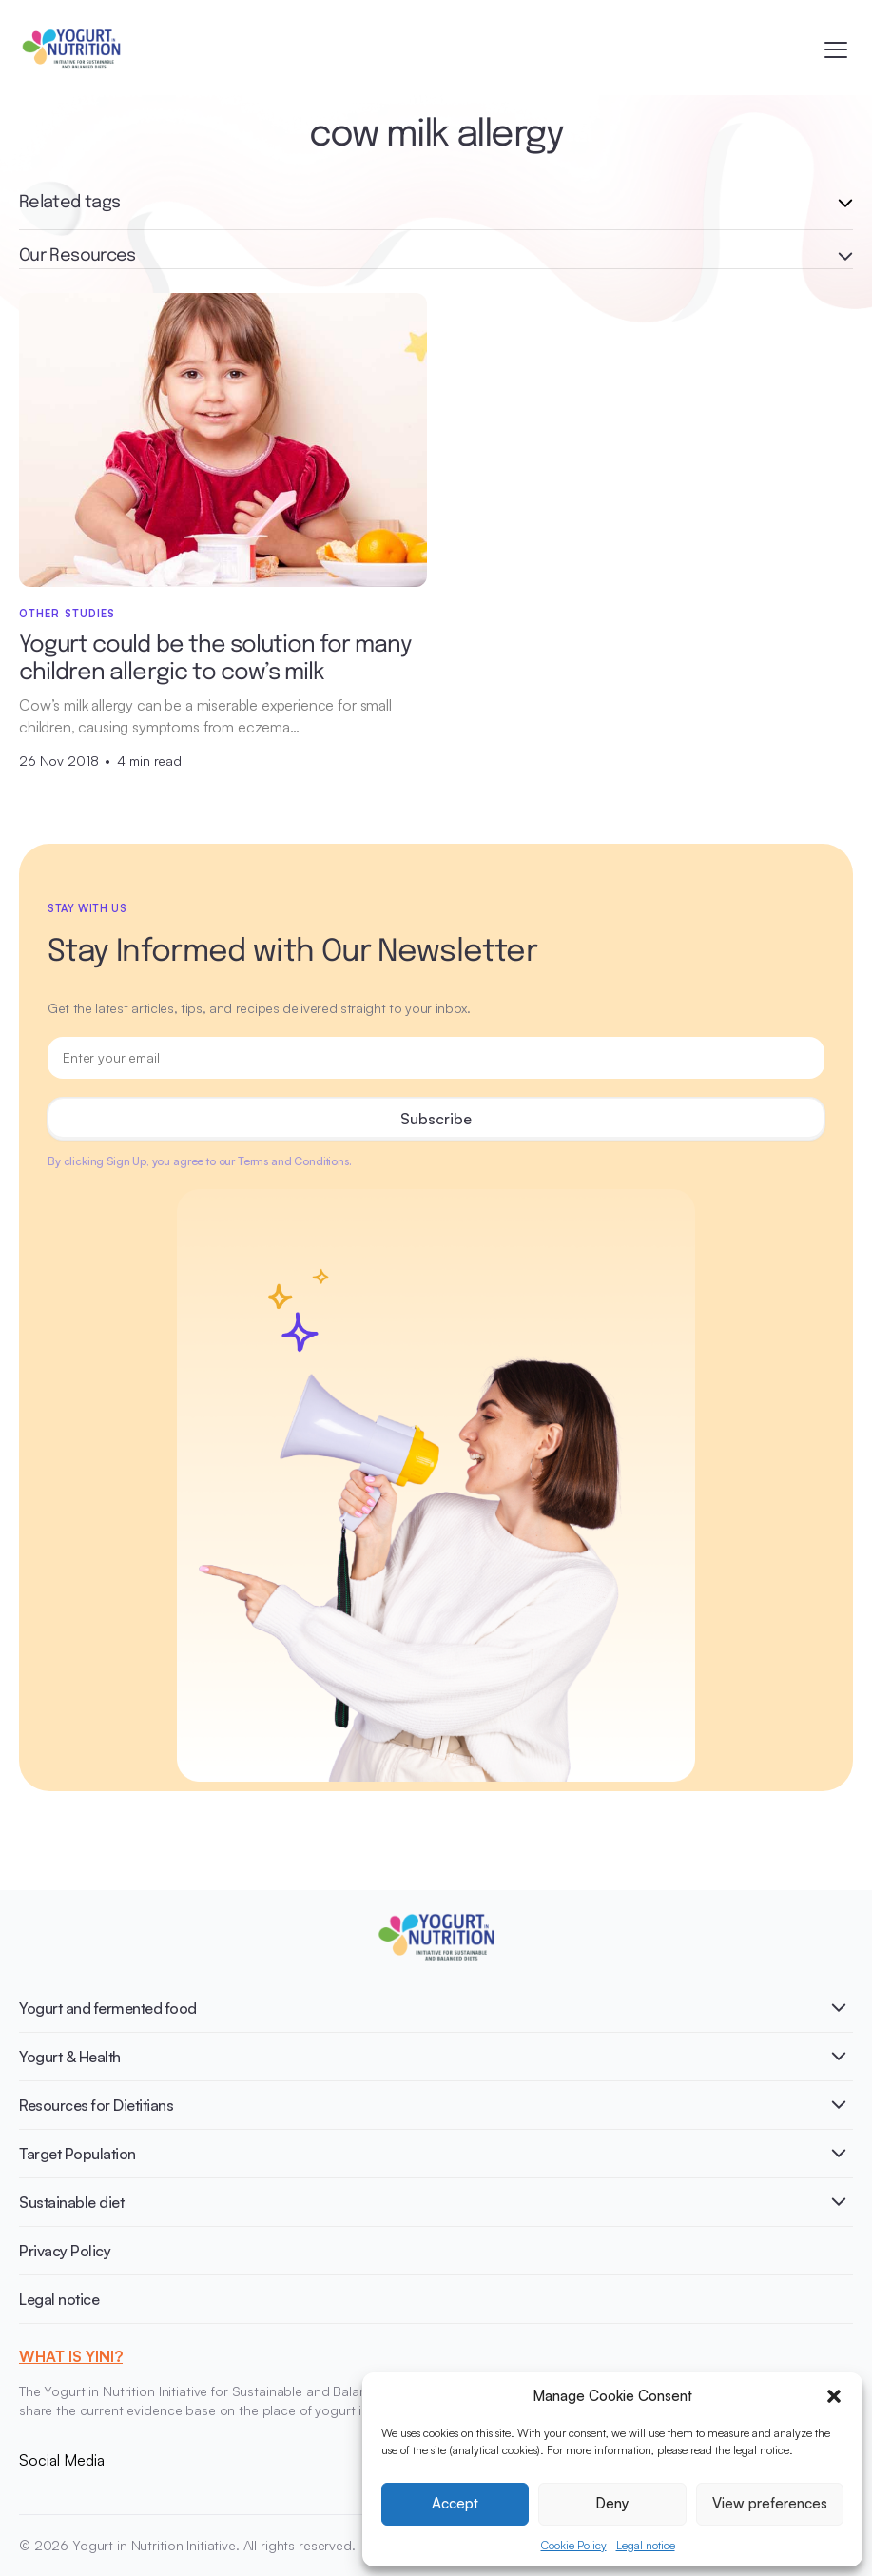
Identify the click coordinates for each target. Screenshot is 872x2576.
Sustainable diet (71, 2202)
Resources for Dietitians (96, 2105)
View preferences (769, 2503)
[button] (833, 2396)
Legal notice (645, 2545)
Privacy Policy (64, 2250)
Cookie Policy (574, 2545)
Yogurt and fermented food (108, 2008)
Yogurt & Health (70, 2056)
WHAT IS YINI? (71, 2356)
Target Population (77, 2153)
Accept (455, 2503)
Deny (612, 2503)
